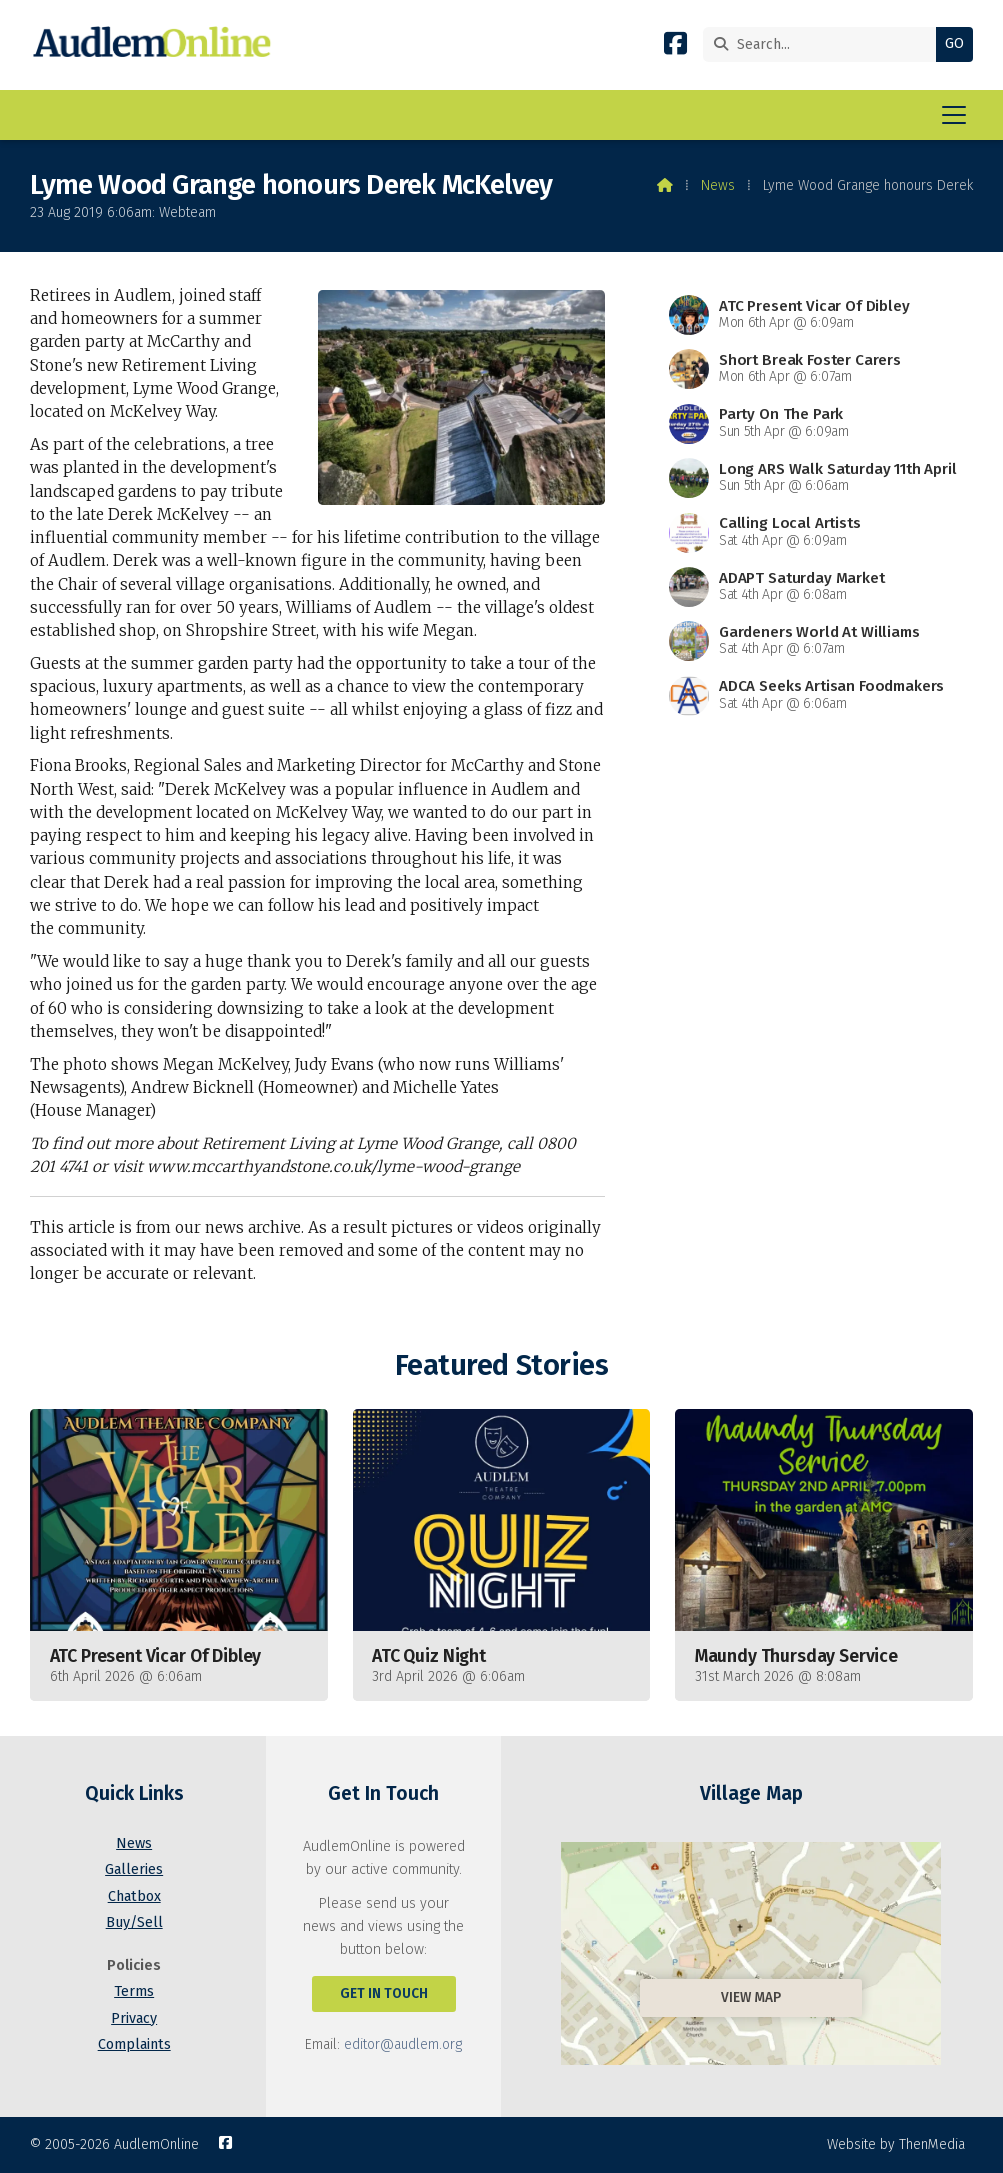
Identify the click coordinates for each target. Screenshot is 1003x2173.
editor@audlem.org (403, 2044)
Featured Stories (501, 1365)
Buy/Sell (134, 1922)
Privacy (134, 2018)
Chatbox (134, 1896)
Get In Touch (384, 1993)
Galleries (134, 1869)
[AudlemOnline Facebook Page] (675, 47)
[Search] (824, 44)
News (718, 185)
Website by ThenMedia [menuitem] (896, 2144)
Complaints (134, 2044)
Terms (134, 1991)
